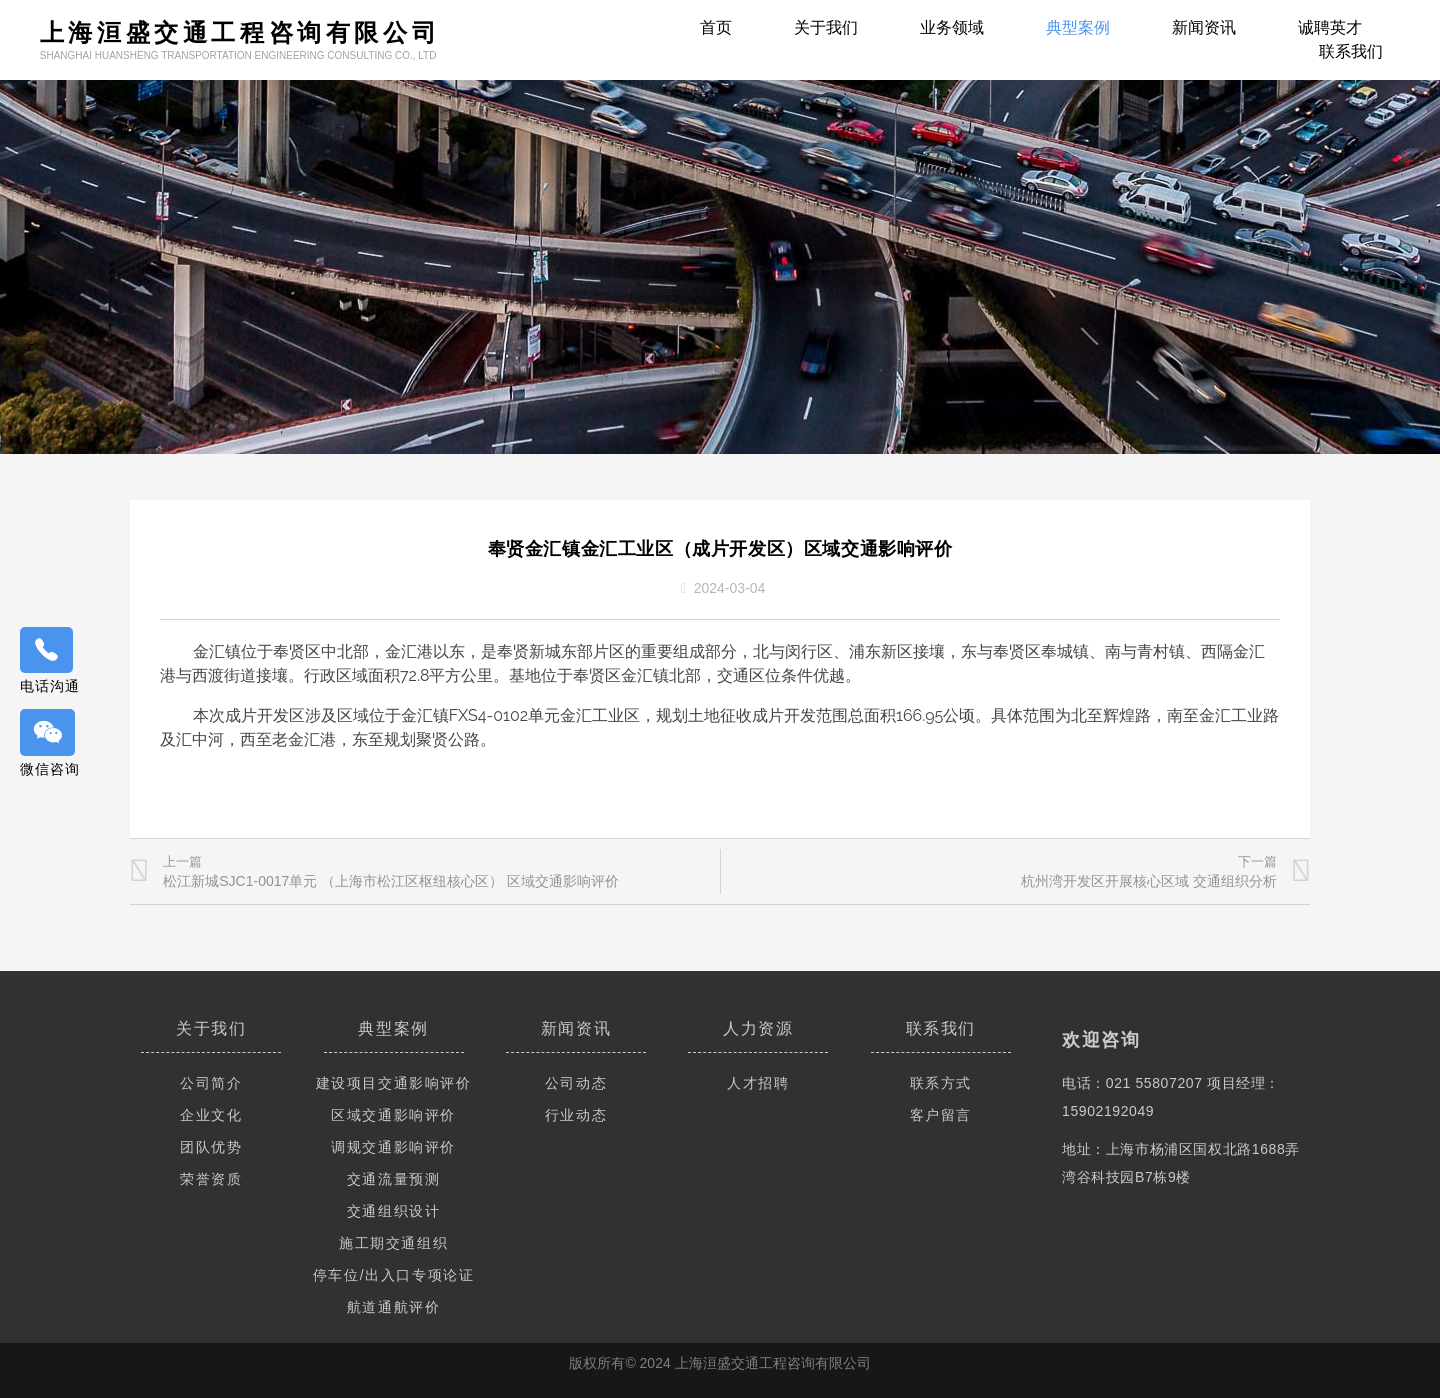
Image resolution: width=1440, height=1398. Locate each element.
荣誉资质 (211, 1179)
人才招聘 (758, 1083)
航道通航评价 (394, 1307)
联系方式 (941, 1083)
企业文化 (211, 1115)
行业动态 (576, 1115)
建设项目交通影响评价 (394, 1083)
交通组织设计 (394, 1211)
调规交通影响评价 (393, 1147)
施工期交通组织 (393, 1243)
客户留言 (941, 1115)
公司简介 (211, 1083)
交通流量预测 (394, 1179)
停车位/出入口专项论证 (394, 1275)
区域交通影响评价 (393, 1115)
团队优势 (211, 1147)
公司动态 (576, 1083)
